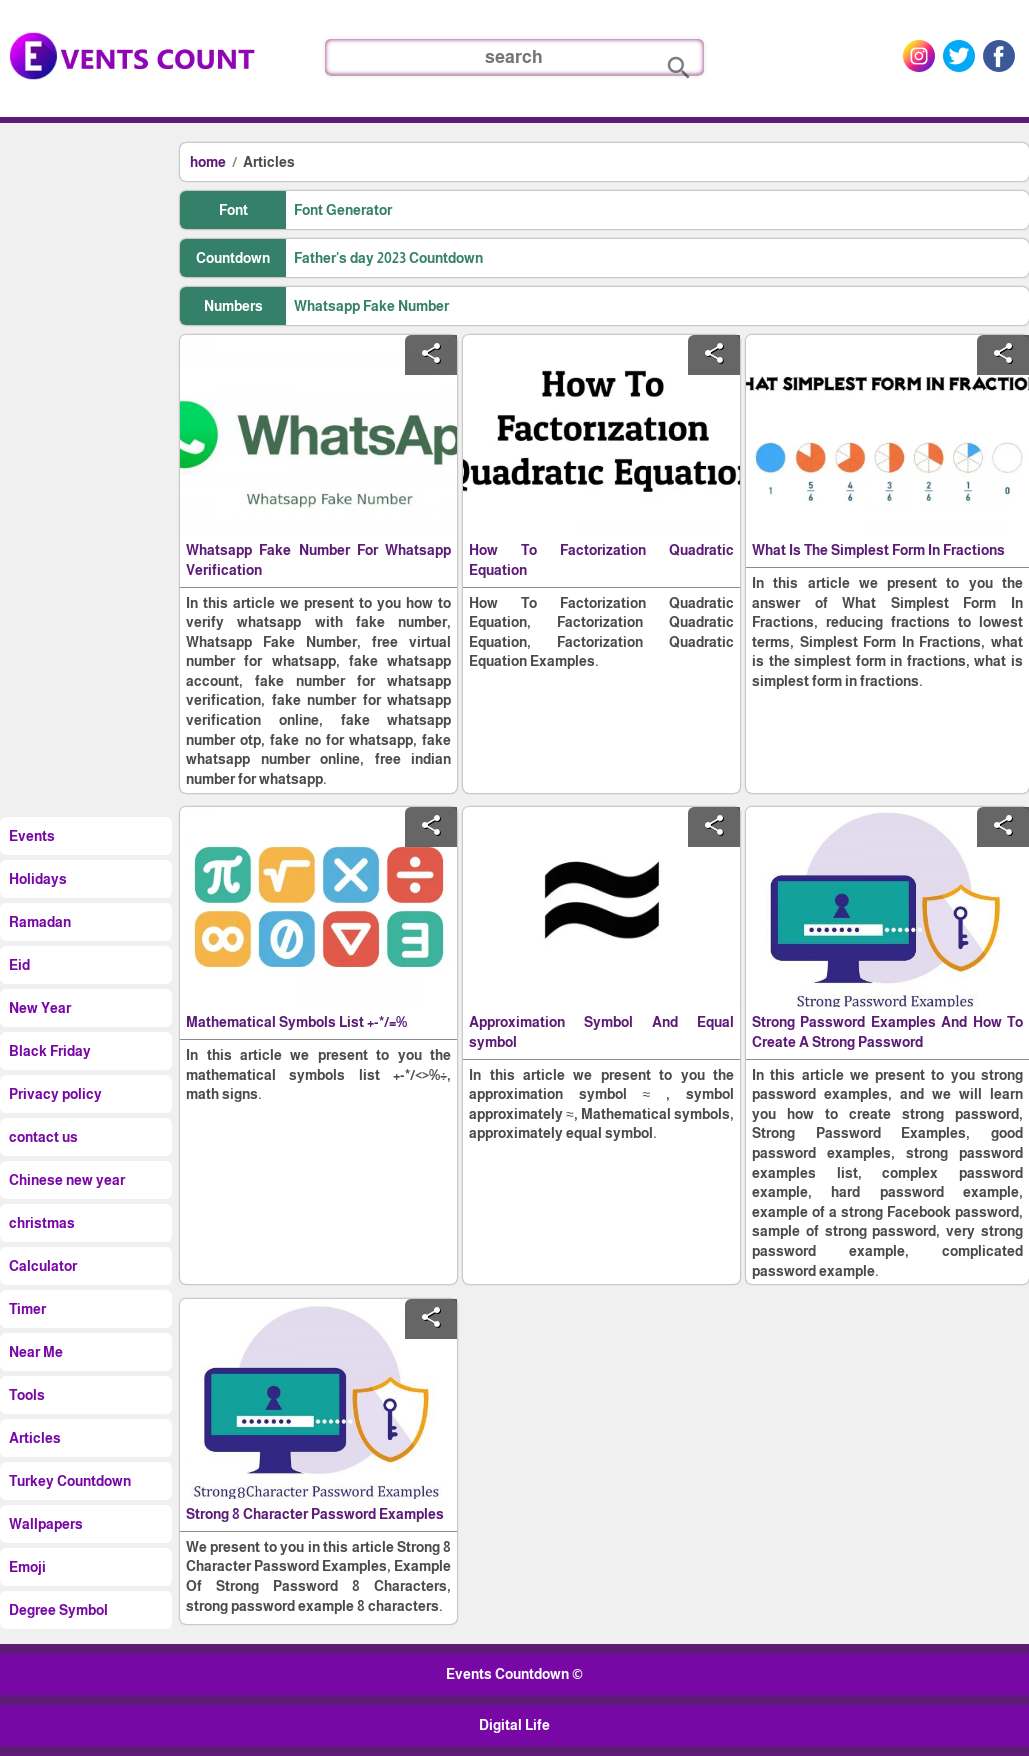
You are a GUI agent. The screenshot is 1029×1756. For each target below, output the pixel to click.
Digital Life (514, 1725)
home (208, 162)
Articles (269, 162)
